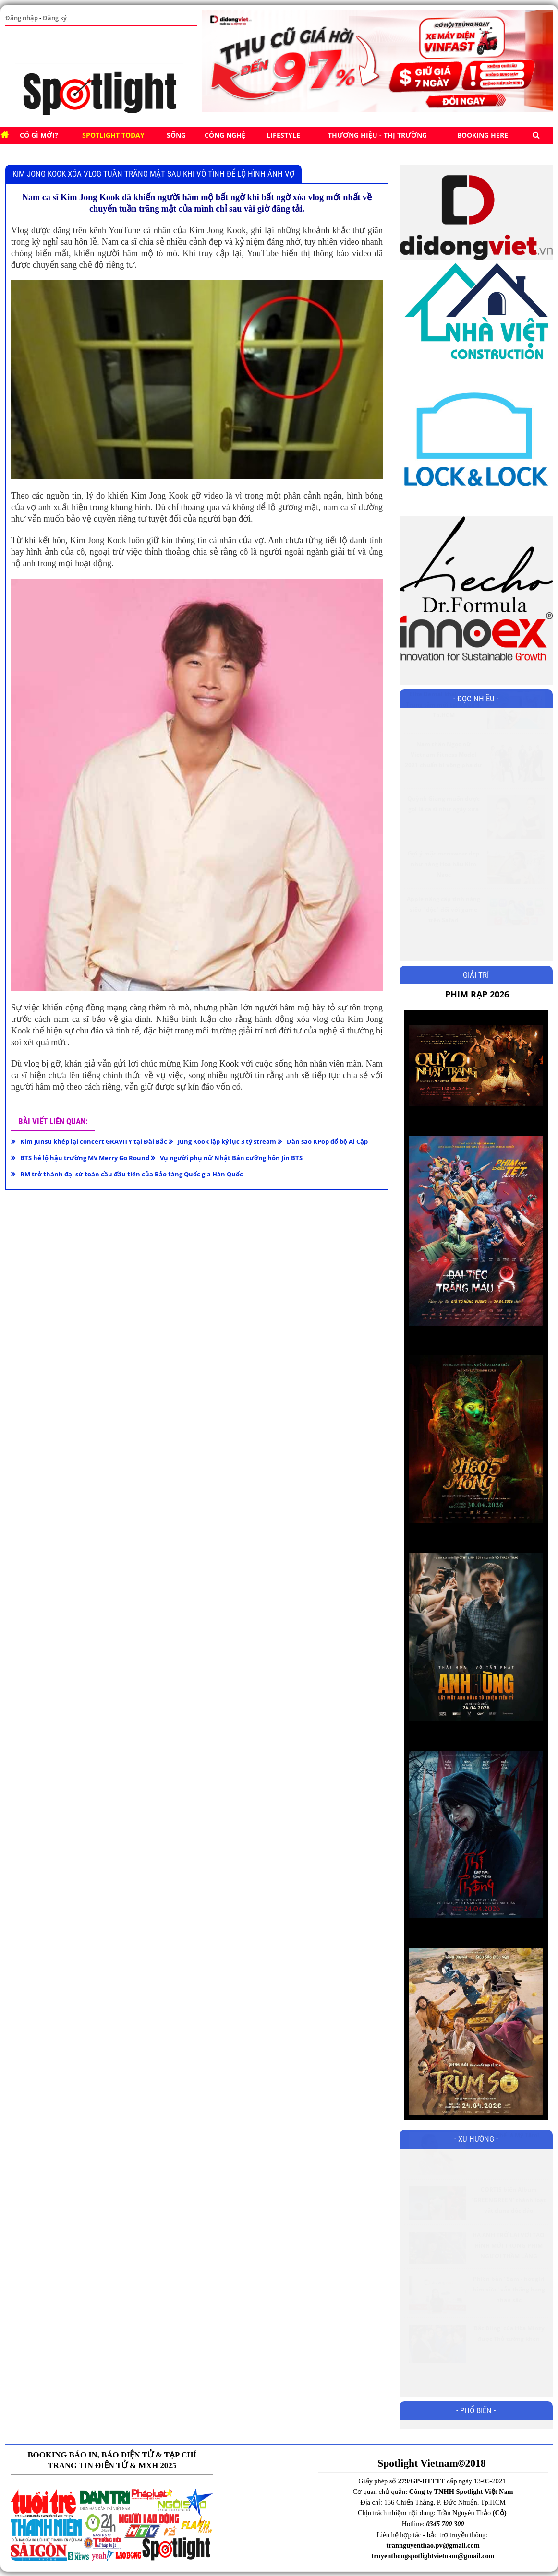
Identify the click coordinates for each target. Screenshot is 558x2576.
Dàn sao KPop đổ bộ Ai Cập (327, 1141)
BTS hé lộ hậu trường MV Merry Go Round (84, 1157)
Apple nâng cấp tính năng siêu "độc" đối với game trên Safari (443, 933)
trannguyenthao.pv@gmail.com (433, 2545)
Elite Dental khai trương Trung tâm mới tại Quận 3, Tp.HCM (443, 728)
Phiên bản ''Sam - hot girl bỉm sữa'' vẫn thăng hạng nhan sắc (509, 2312)
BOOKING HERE (482, 135)
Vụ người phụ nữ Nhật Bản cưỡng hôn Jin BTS (231, 1157)
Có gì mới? (39, 135)
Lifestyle (283, 135)
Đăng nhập (20, 17)
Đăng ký (52, 17)
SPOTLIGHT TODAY (113, 135)
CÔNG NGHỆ (225, 135)
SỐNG (176, 135)
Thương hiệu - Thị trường (377, 135)
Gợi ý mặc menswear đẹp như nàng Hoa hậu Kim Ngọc (444, 887)
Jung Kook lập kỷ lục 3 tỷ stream (227, 1141)
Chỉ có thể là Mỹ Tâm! (508, 2158)
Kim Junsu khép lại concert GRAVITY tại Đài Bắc (93, 1141)
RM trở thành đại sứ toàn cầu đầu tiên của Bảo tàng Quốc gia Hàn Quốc (131, 1174)
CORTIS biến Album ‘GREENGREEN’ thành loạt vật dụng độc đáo (509, 2223)
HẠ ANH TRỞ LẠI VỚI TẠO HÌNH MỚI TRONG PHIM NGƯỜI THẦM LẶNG (509, 2269)
